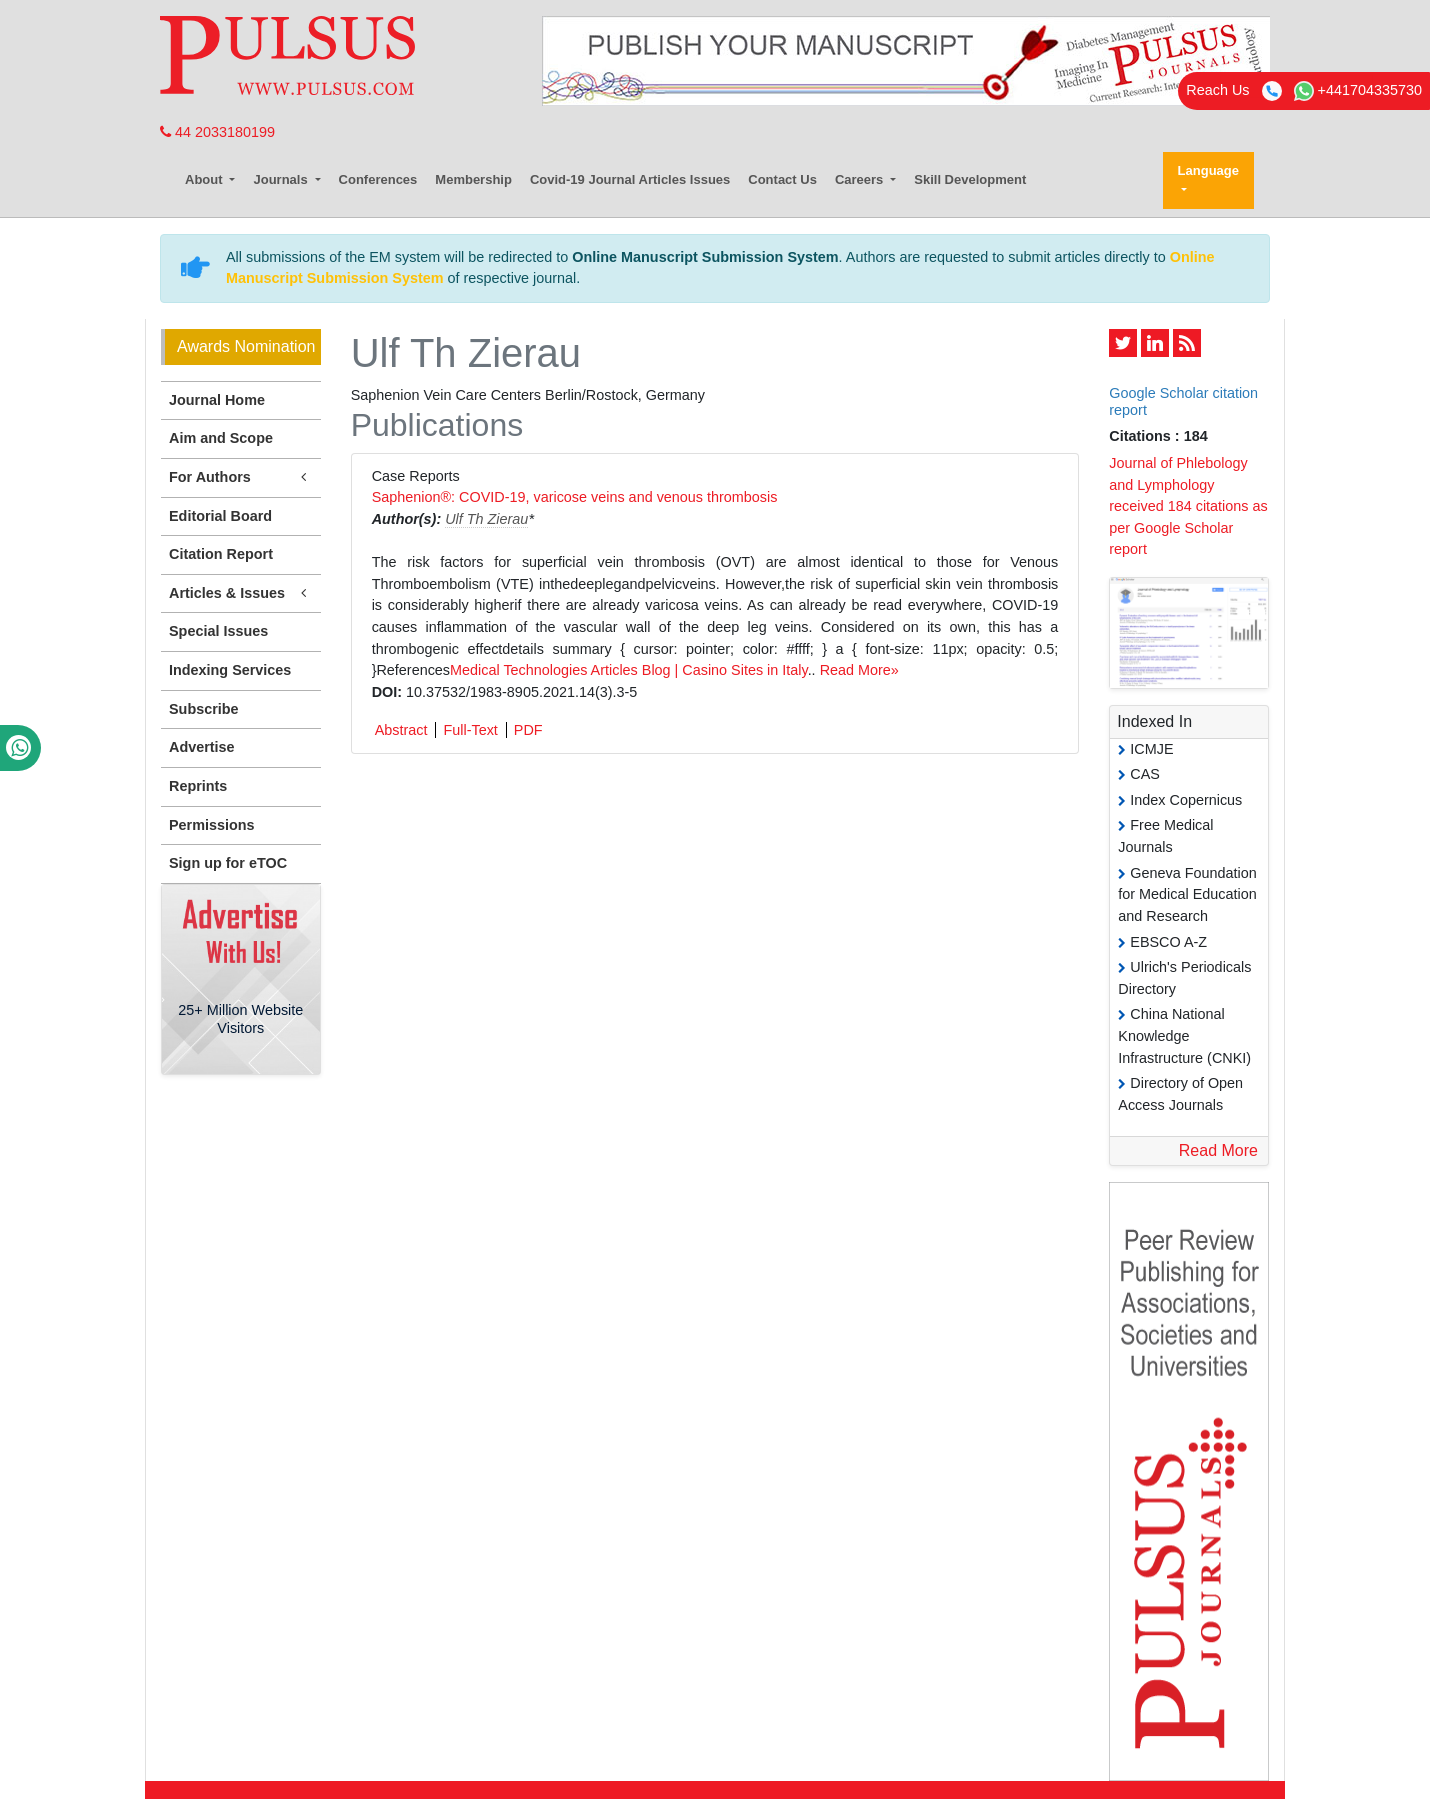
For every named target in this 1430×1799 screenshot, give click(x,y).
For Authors (241, 477)
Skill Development (970, 179)
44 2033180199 (217, 132)
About (205, 179)
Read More (1218, 1150)
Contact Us (782, 179)
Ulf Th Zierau (486, 519)
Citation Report (221, 554)
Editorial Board (220, 516)
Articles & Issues (241, 593)
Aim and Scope (221, 438)
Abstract (401, 730)
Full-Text (470, 730)
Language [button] (1208, 170)
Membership (473, 179)
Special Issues (218, 631)
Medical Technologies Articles (544, 670)
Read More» (859, 670)
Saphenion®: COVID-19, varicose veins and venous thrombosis (575, 497)
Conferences (378, 179)
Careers (861, 179)
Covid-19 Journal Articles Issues (630, 179)
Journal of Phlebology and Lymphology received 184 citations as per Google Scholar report (1188, 506)
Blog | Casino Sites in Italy (725, 670)
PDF (528, 730)
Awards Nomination (246, 346)
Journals (282, 179)
